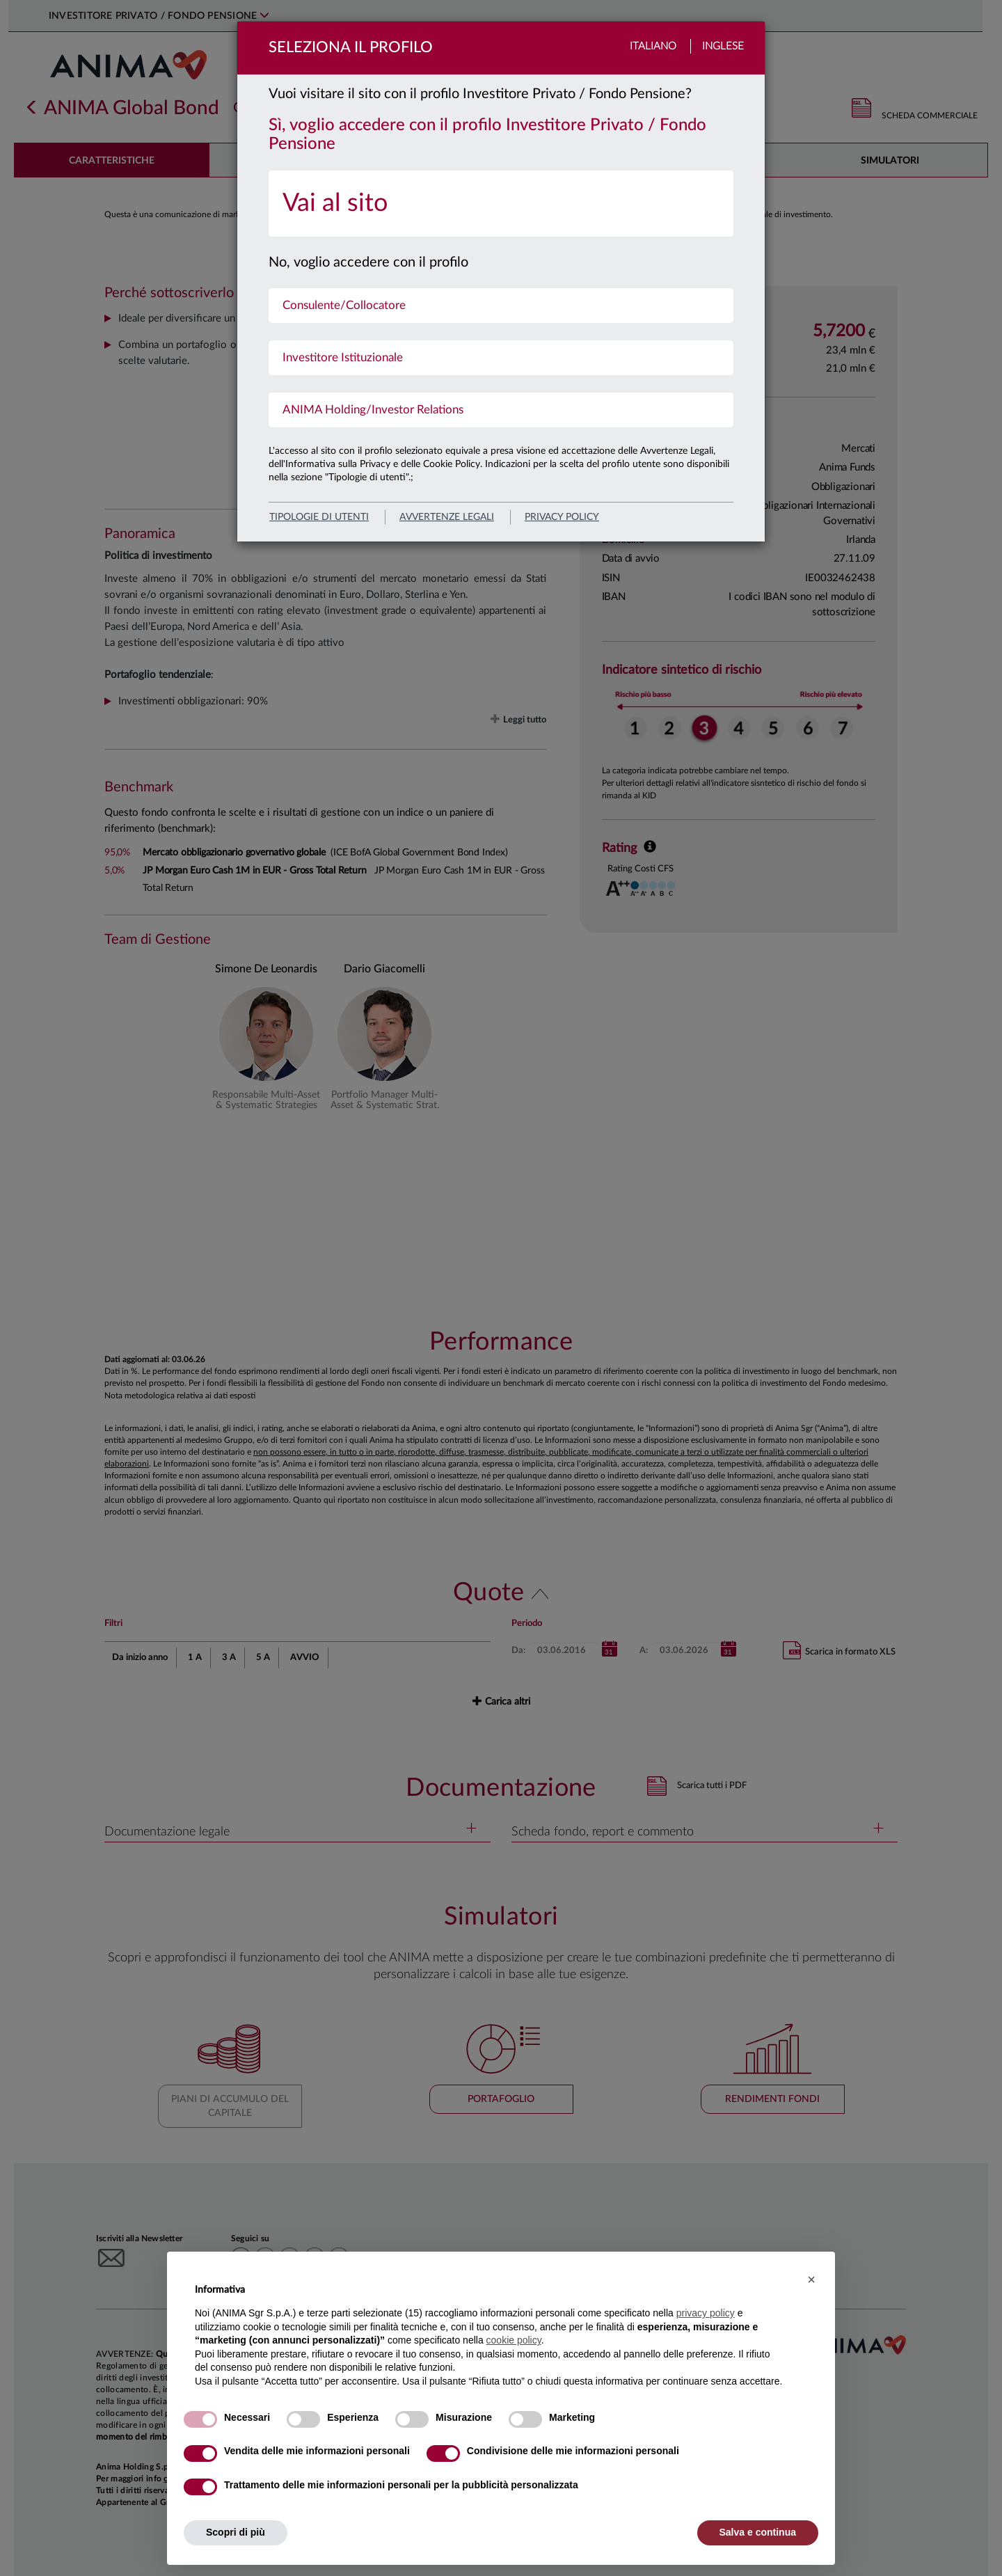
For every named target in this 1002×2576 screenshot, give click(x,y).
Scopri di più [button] (235, 2532)
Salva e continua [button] (757, 2532)
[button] (811, 2279)
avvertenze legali (446, 517)
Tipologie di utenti (319, 517)
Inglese (723, 46)
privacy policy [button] (705, 2312)
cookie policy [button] (513, 2340)
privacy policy (562, 517)
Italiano (653, 46)
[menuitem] (501, 204)
